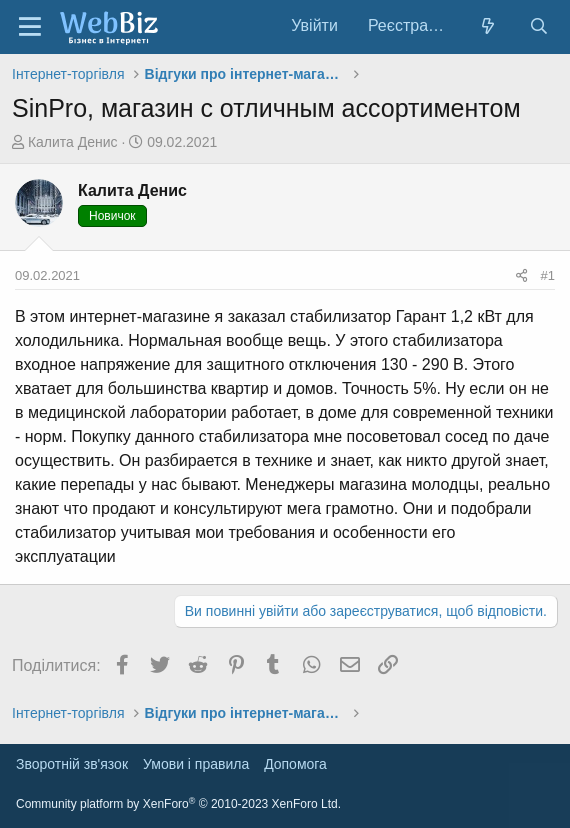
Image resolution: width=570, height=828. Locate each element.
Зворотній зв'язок (72, 764)
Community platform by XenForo (178, 804)
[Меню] (30, 27)
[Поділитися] (521, 276)
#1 (548, 275)
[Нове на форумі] (488, 26)
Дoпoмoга (295, 764)
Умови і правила (196, 764)
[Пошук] (538, 26)
